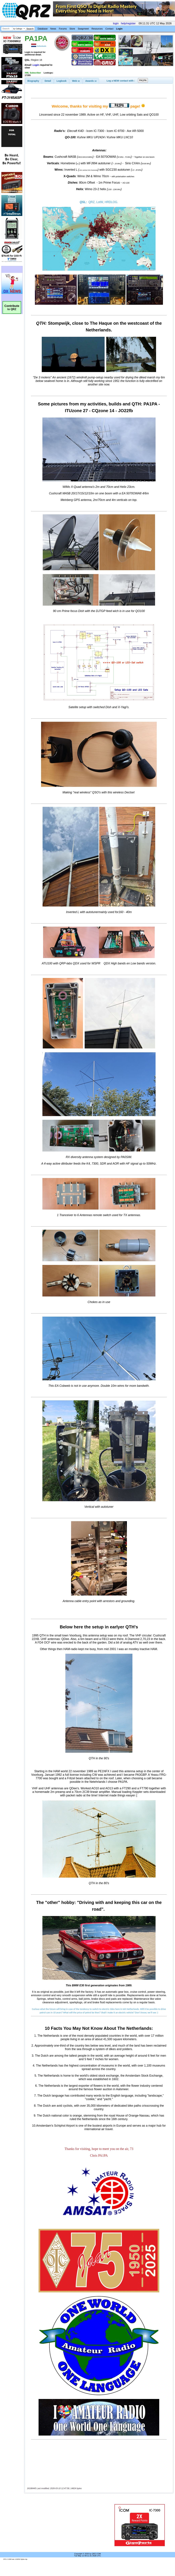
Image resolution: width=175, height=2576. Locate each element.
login (116, 23)
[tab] (33, 81)
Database (43, 28)
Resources (97, 28)
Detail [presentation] (48, 81)
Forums (63, 28)
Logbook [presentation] (62, 81)
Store (72, 28)
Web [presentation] (76, 81)
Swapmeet (83, 28)
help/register (128, 23)
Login (119, 28)
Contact (109, 28)
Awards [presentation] (91, 81)
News (53, 28)
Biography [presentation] (33, 81)
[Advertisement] (67, 2525)
